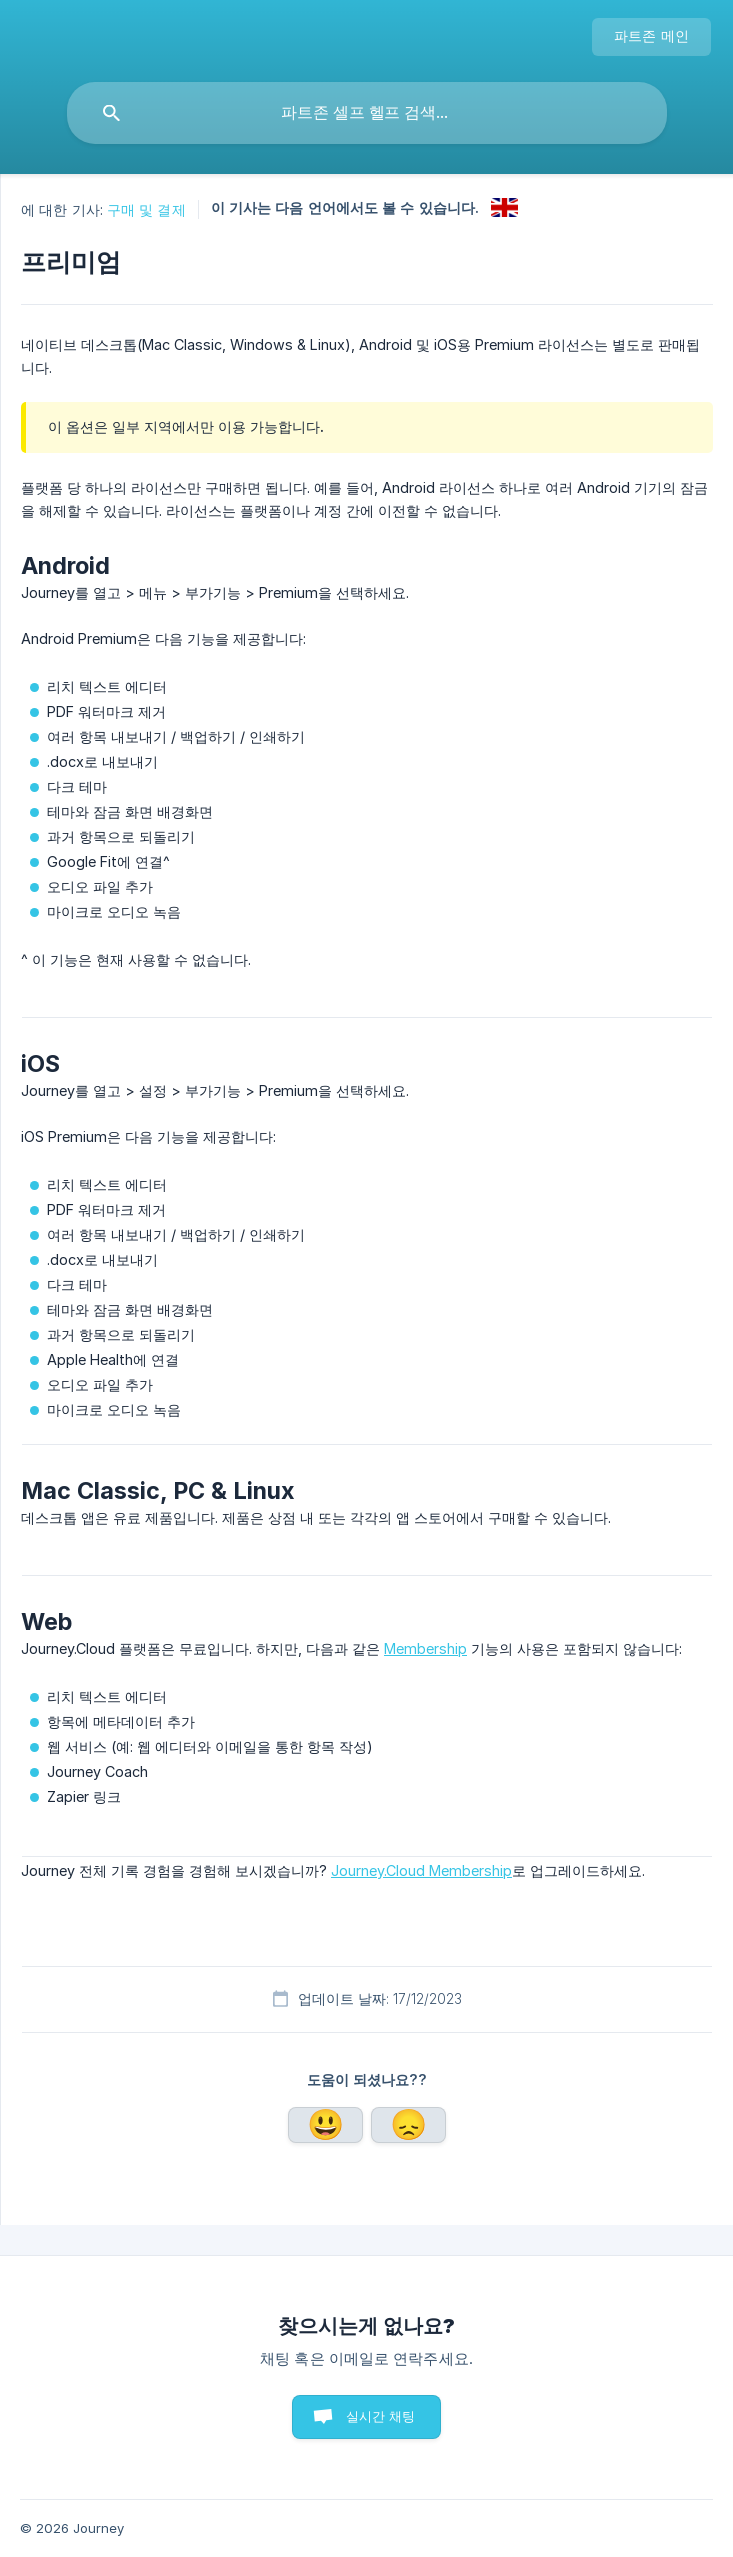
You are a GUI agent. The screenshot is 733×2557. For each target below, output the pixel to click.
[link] (504, 207)
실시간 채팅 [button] (381, 2416)
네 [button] (325, 2125)
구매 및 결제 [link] (146, 209)
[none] (652, 37)
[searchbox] (367, 113)
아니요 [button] (409, 2125)
